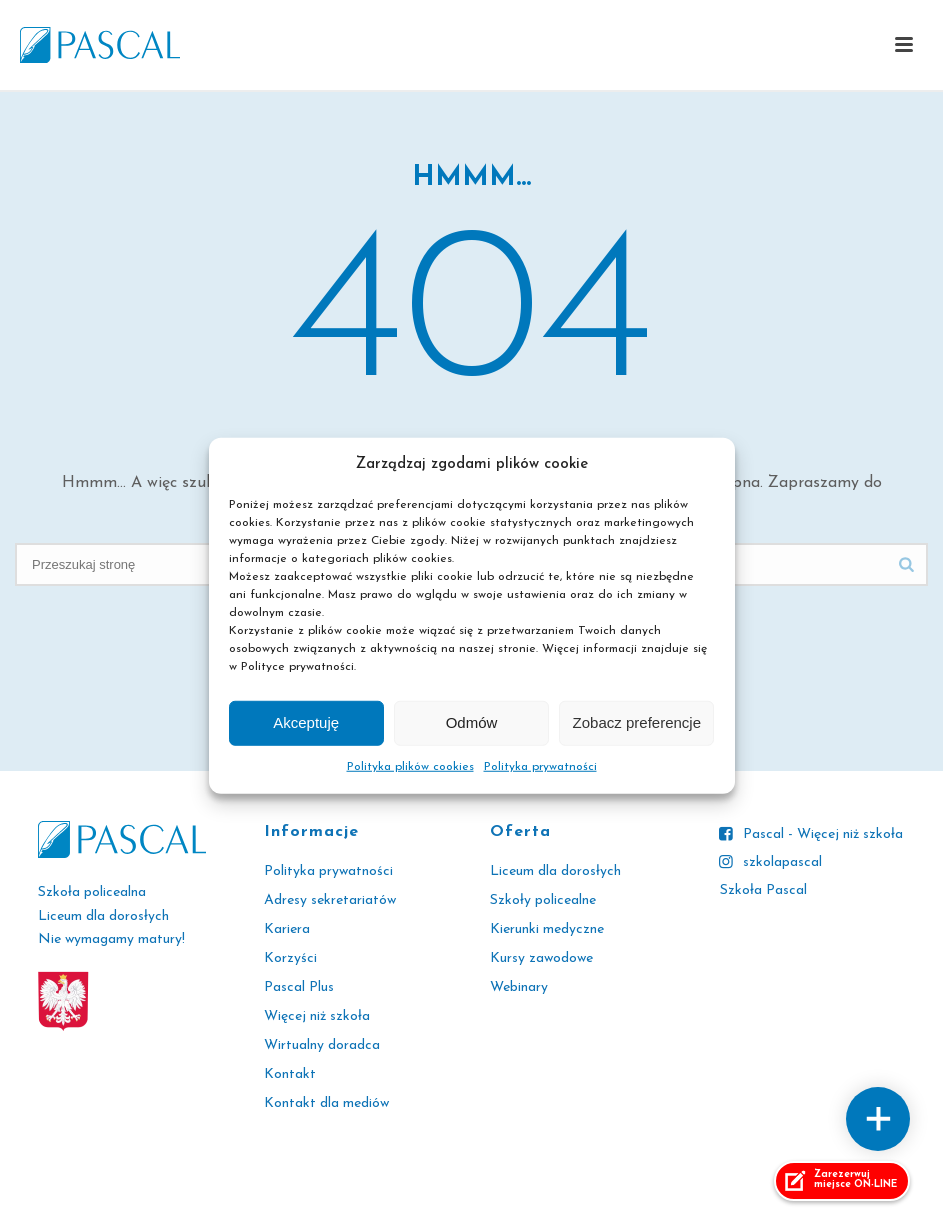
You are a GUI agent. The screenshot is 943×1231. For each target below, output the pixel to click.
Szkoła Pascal (763, 890)
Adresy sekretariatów (330, 900)
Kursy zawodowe (541, 958)
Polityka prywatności (540, 767)
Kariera (287, 929)
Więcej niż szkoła (317, 1016)
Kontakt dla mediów (326, 1103)
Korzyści (290, 958)
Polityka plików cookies (410, 767)
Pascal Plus (299, 987)
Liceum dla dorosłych (555, 871)
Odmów (472, 722)
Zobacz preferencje (637, 722)
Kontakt (290, 1074)
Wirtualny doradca (322, 1045)
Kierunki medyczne (547, 929)
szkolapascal (782, 862)
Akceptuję (306, 722)
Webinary (519, 987)
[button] (904, 46)
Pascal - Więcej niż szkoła (823, 834)
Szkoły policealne (543, 900)
